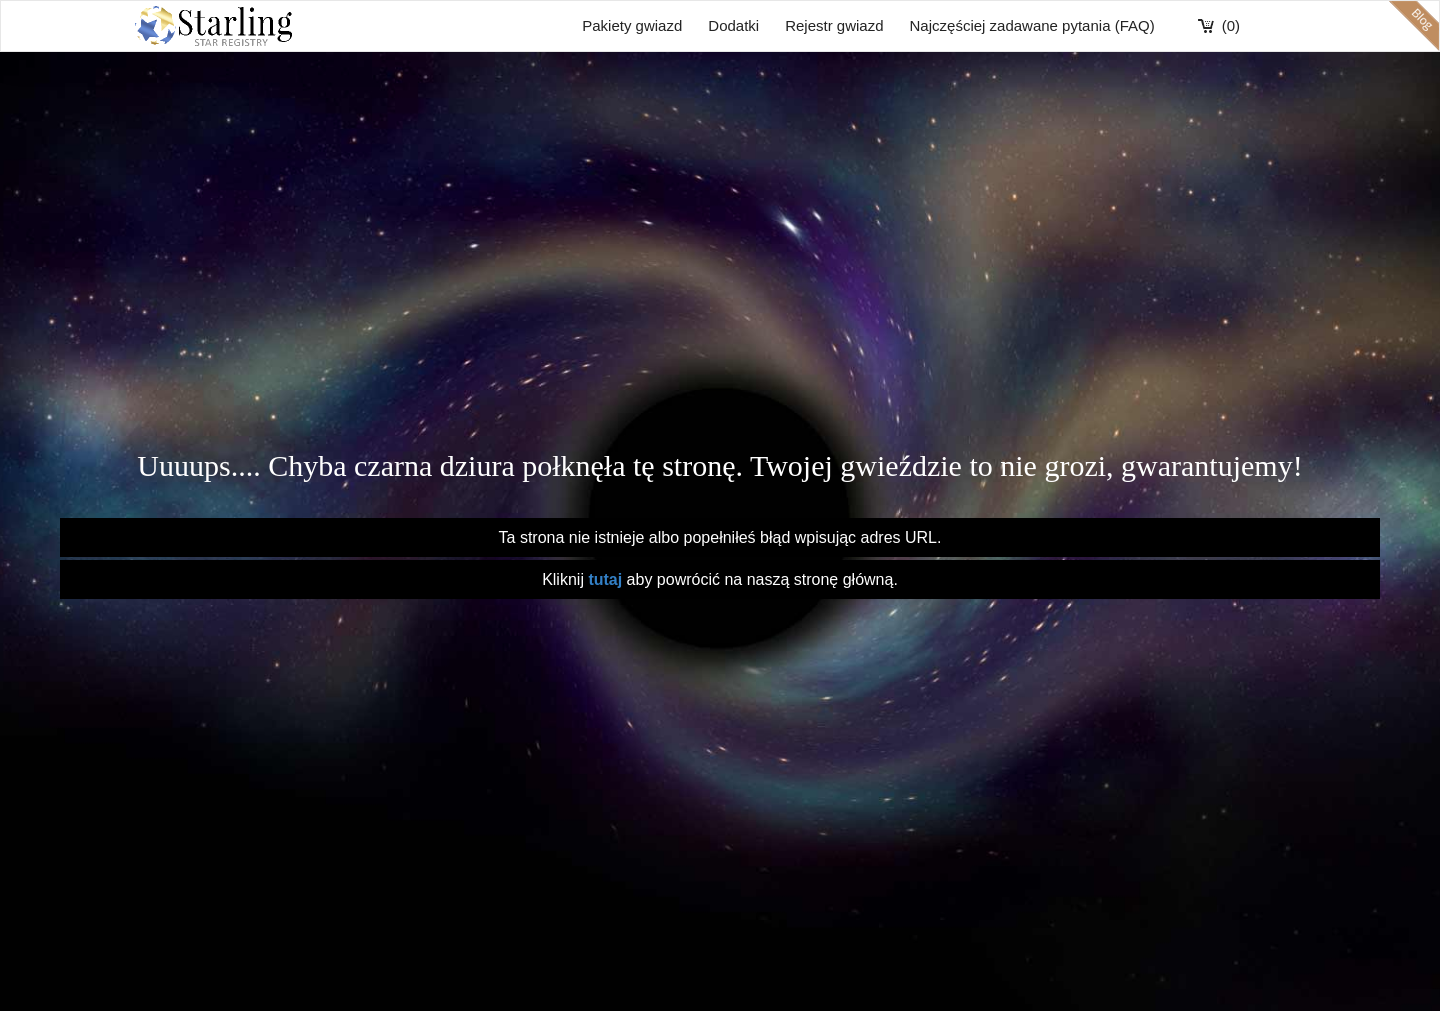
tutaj (607, 579)
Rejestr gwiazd (834, 25)
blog (1414, 26)
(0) (1231, 25)
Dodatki (733, 25)
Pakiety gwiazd (632, 25)
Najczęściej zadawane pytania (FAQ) (1032, 25)
